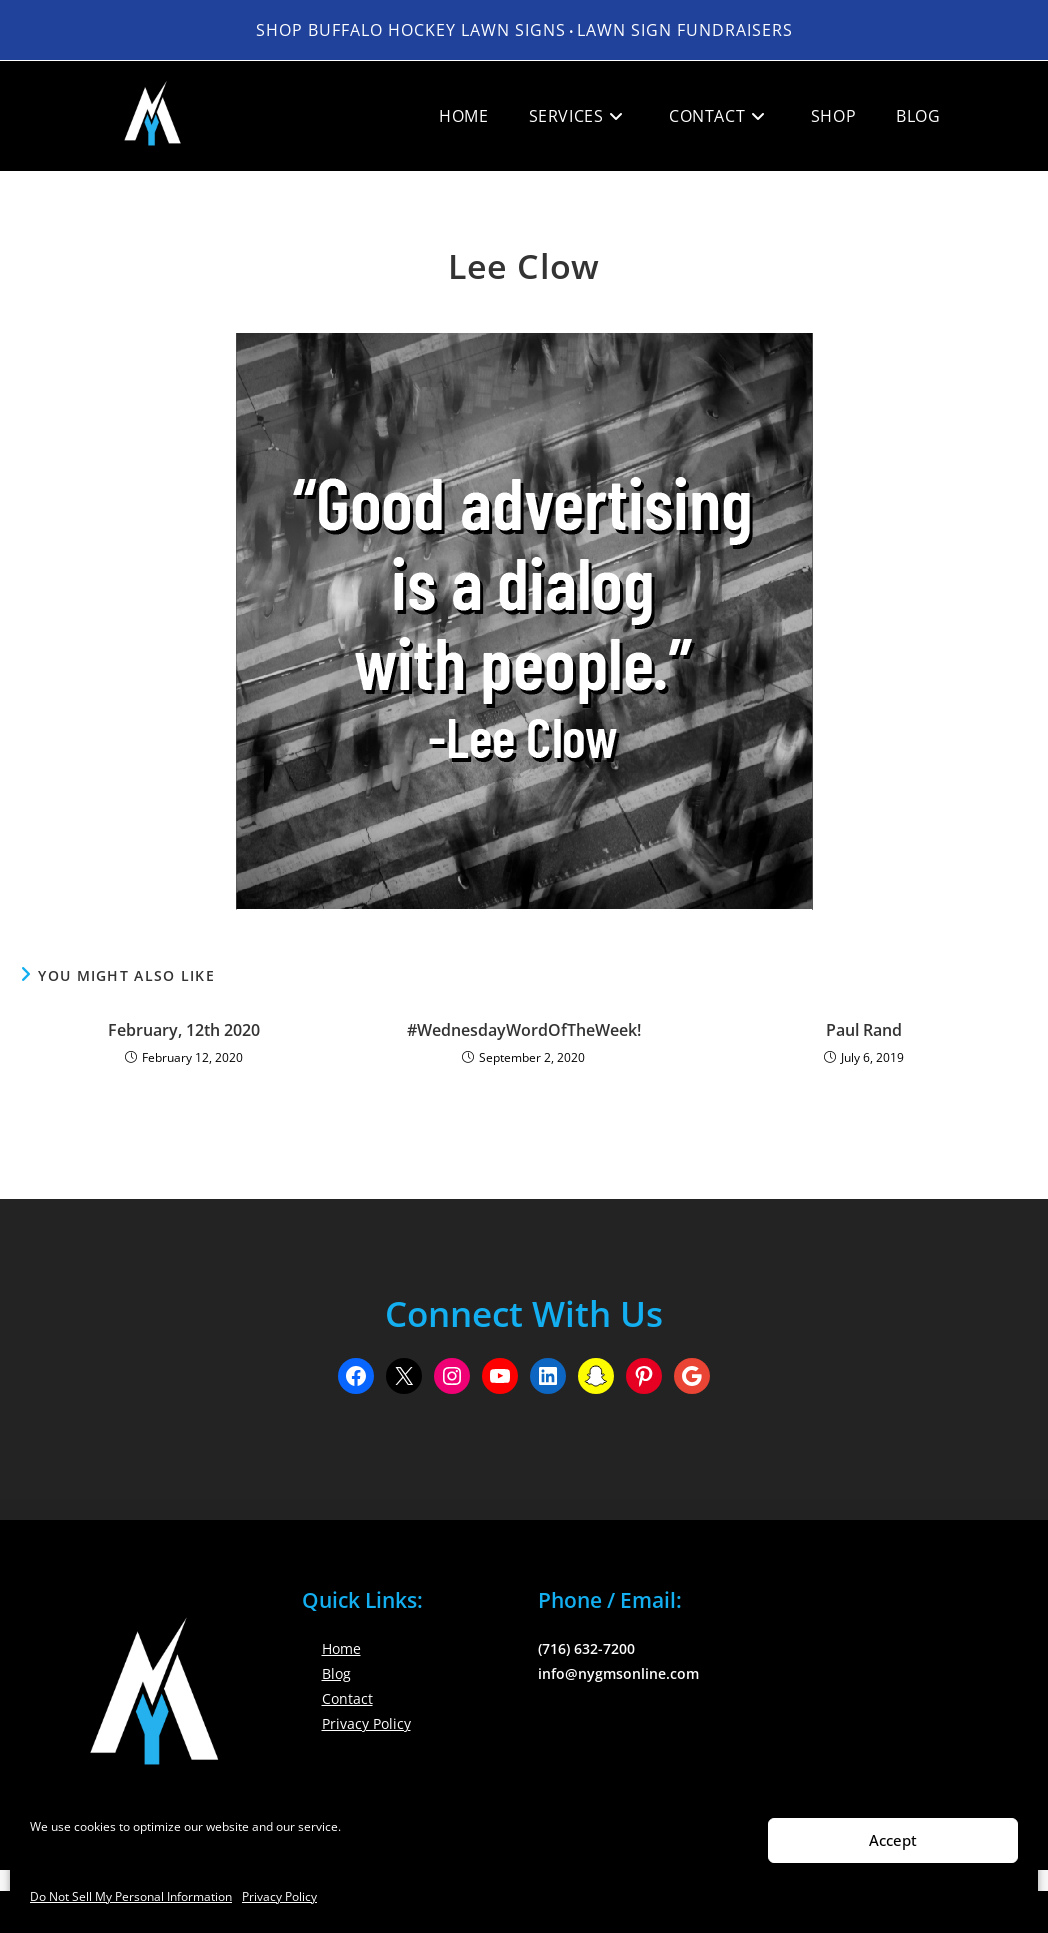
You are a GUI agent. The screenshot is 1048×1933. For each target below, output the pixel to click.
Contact (347, 1698)
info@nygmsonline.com (618, 1673)
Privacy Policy (279, 1896)
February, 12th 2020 (184, 1030)
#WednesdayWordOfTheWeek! (524, 1030)
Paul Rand (864, 1030)
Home (341, 1648)
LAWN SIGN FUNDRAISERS (685, 30)
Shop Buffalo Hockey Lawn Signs (411, 30)
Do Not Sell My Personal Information (131, 1896)
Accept (893, 1840)
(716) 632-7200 (586, 1648)
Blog (336, 1673)
